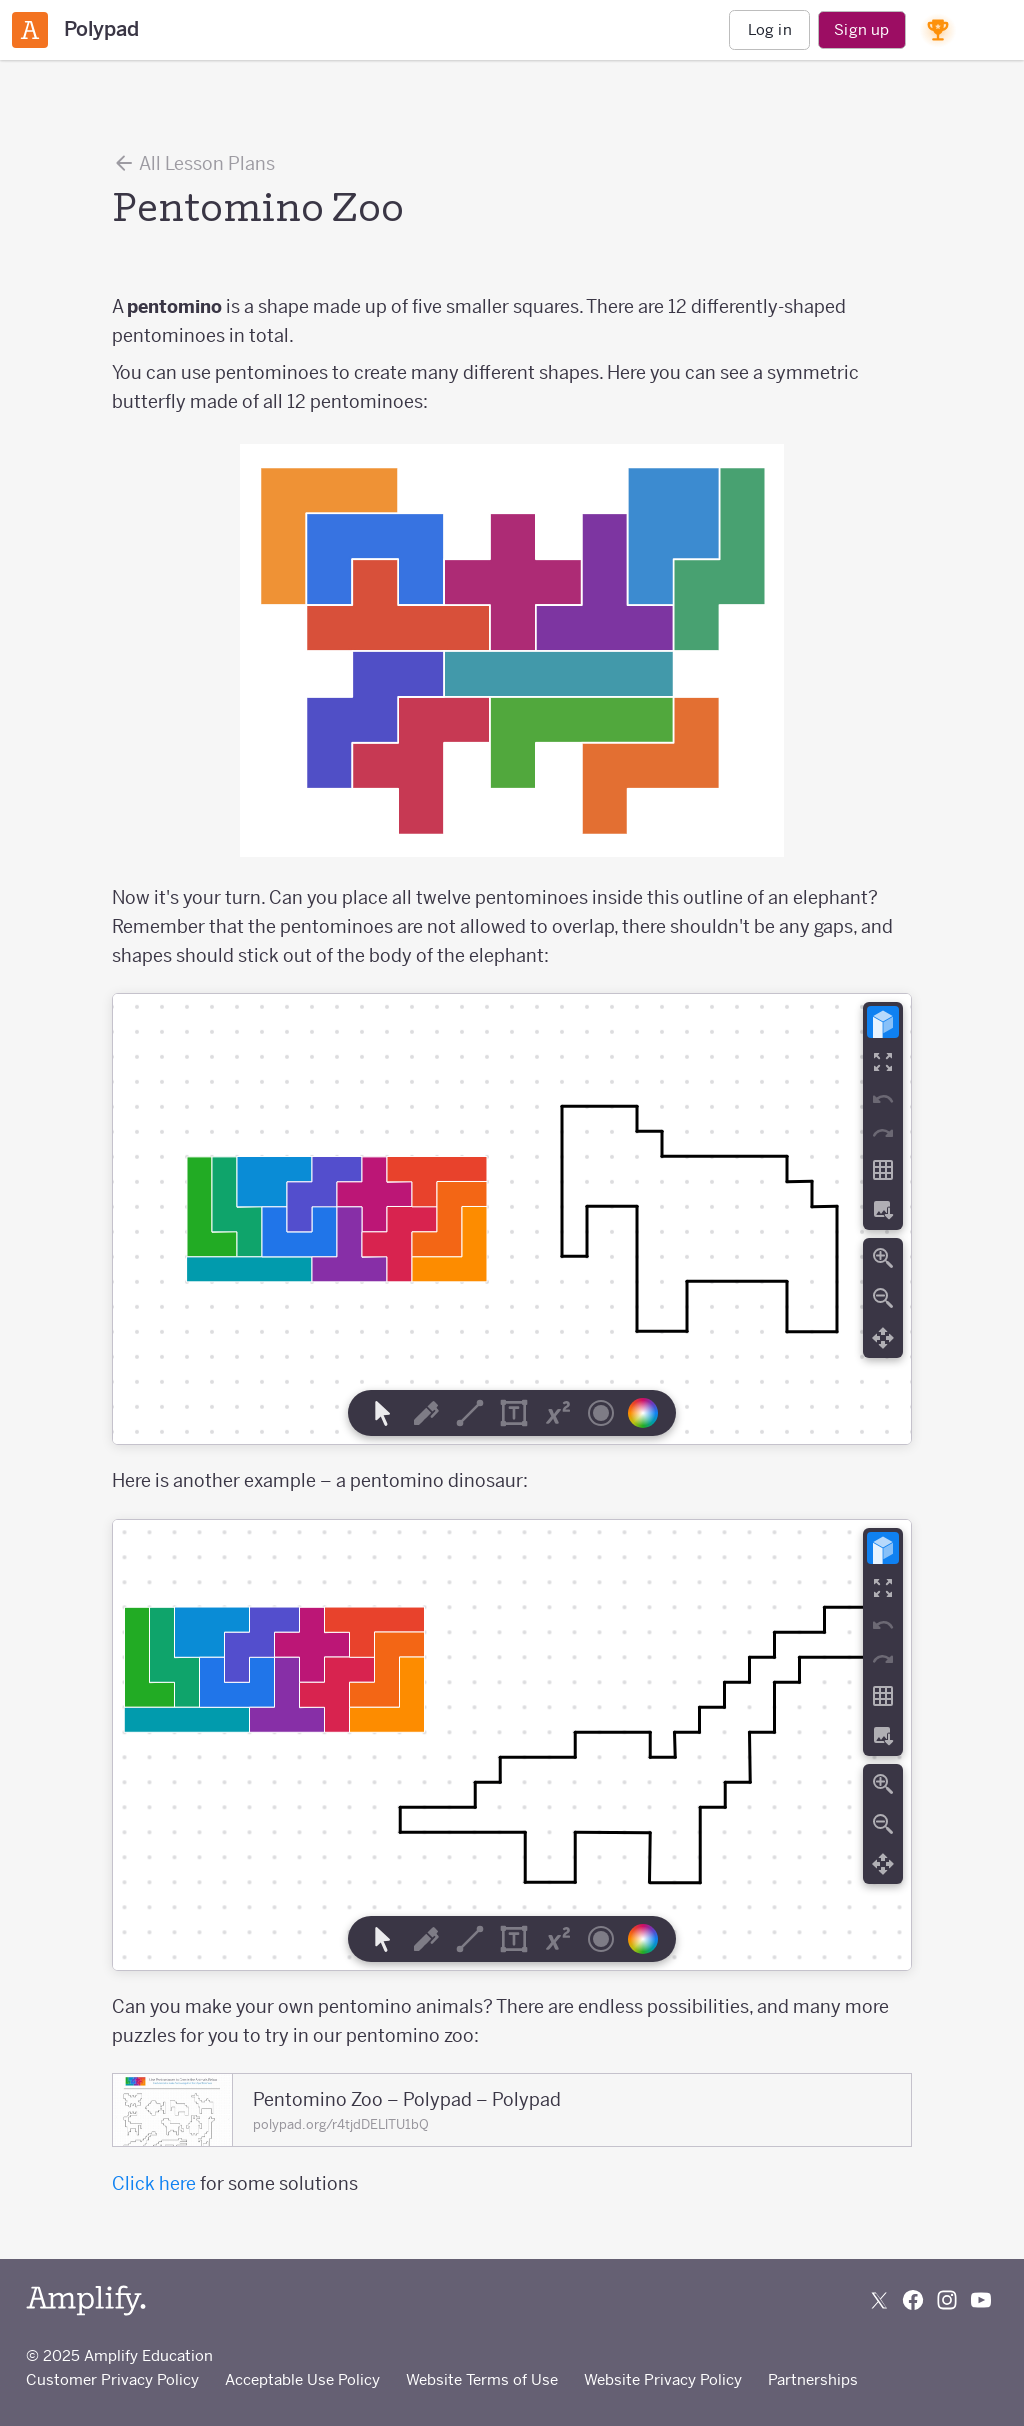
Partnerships (813, 2379)
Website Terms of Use (482, 2379)
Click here (154, 2183)
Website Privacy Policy (663, 2379)
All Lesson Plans (193, 163)
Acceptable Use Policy (302, 2379)
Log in (770, 29)
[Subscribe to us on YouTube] (981, 2300)
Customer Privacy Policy (112, 2379)
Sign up (861, 29)
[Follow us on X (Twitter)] (879, 2300)
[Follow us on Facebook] (913, 2300)
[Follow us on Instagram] (947, 2300)
